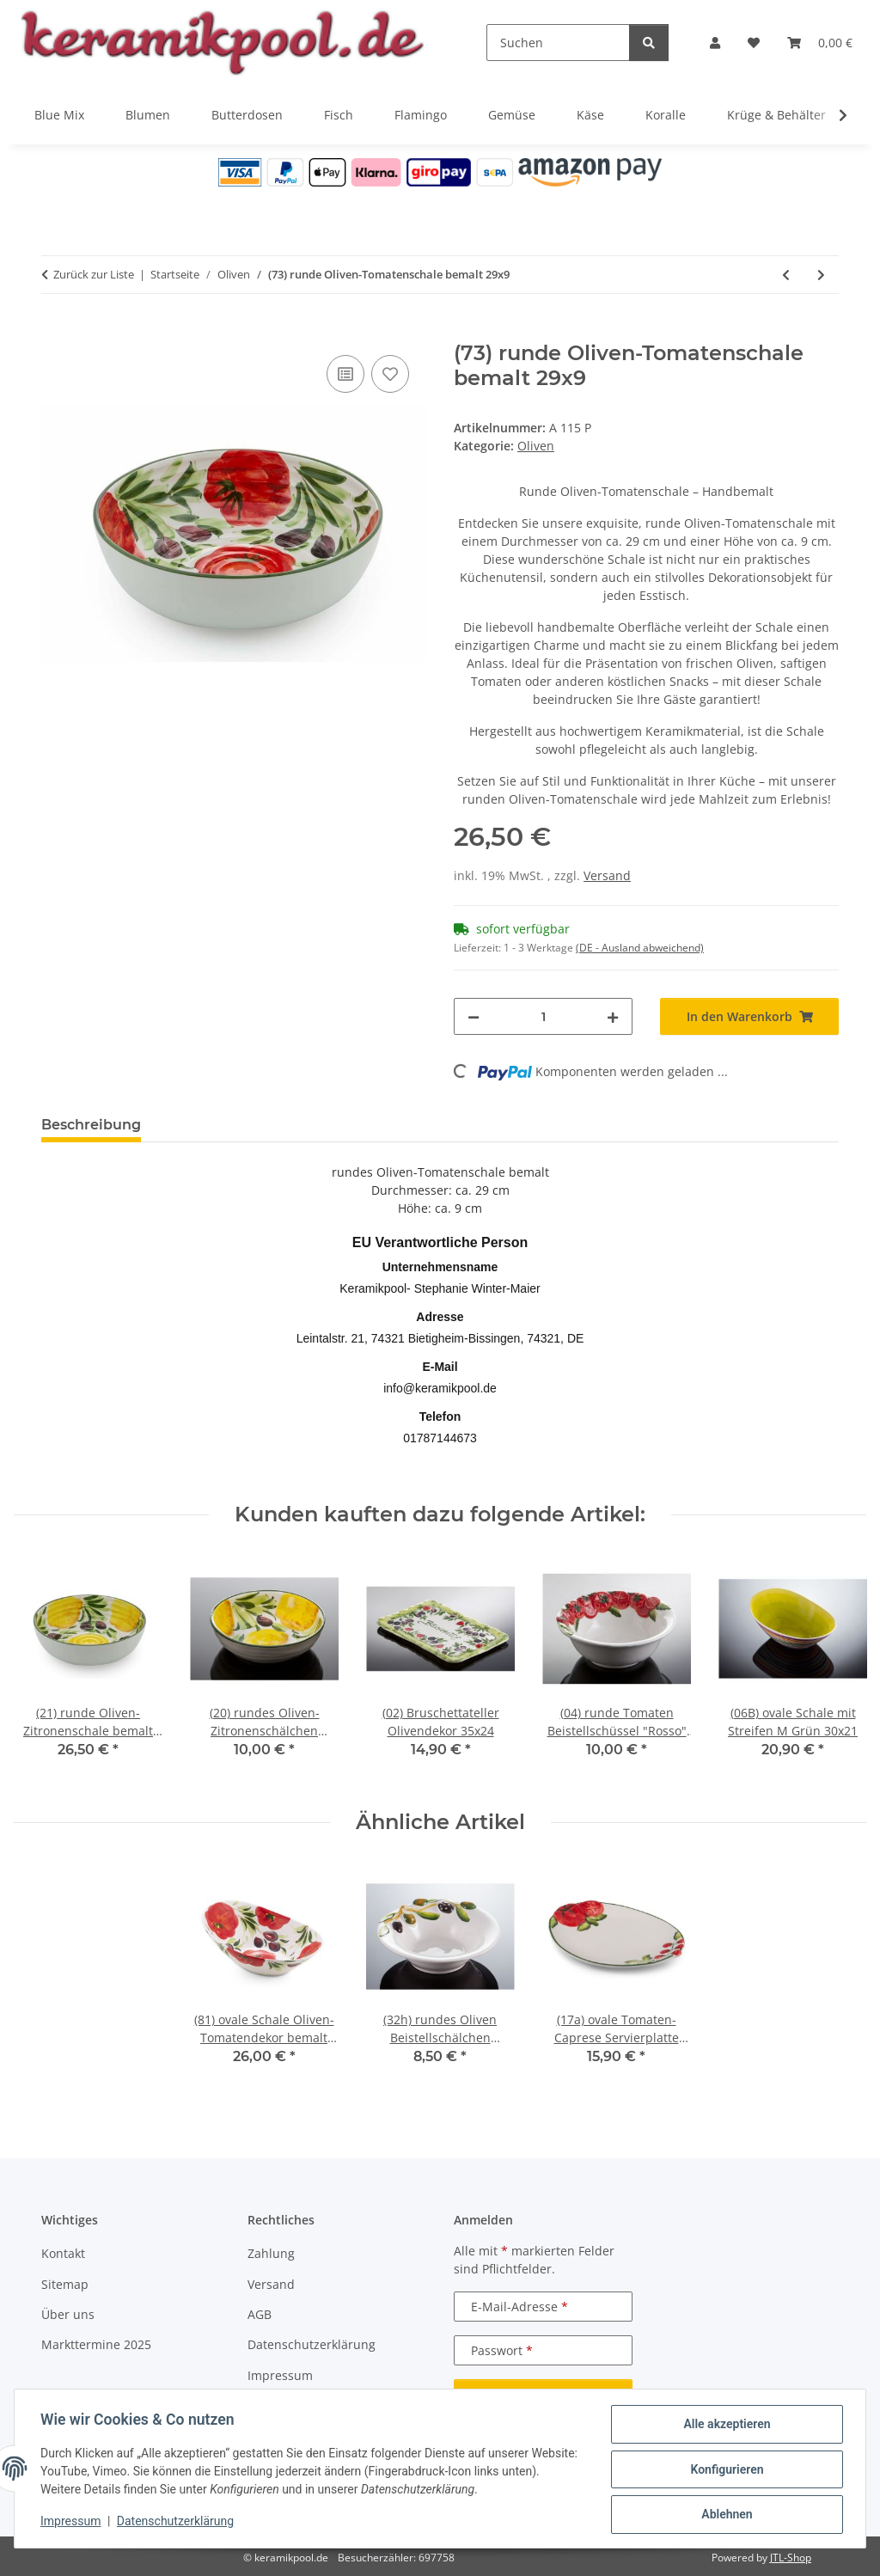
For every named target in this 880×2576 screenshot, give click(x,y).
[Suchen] (558, 42)
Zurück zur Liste (93, 274)
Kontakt (63, 2253)
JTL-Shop (790, 2557)
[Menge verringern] (473, 1016)
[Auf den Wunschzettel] (390, 374)
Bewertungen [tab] (217, 1125)
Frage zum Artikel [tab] (358, 1125)
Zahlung (271, 2253)
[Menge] (543, 1016)
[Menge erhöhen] (613, 1016)
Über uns (68, 2314)
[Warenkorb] (819, 42)
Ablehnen (725, 2515)
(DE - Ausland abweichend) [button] (640, 947)
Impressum (72, 2523)
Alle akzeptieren (724, 2425)
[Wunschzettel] (753, 42)
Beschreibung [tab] (91, 1125)
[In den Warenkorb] (55, 331)
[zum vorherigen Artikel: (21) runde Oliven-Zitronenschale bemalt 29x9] (786, 274)
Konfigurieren (724, 2470)
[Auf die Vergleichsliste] (345, 374)
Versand (607, 875)
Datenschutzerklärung (177, 2523)
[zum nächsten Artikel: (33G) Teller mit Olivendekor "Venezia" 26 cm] (821, 274)
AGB (260, 2314)
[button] (715, 42)
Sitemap (65, 2284)
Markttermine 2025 (96, 2344)
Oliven (535, 445)
